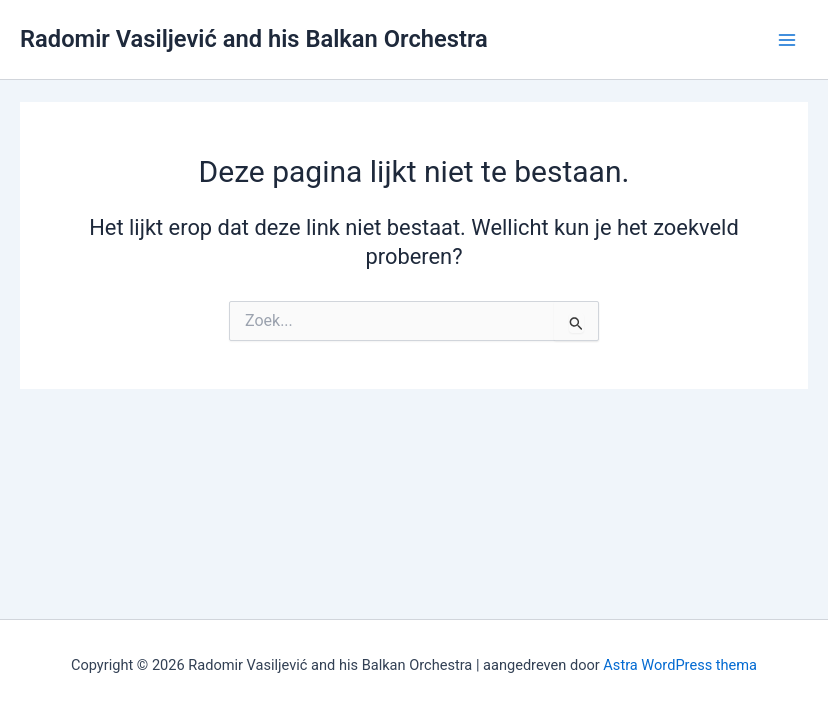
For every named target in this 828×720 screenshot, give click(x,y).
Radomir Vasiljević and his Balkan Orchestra (254, 39)
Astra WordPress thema (680, 665)
